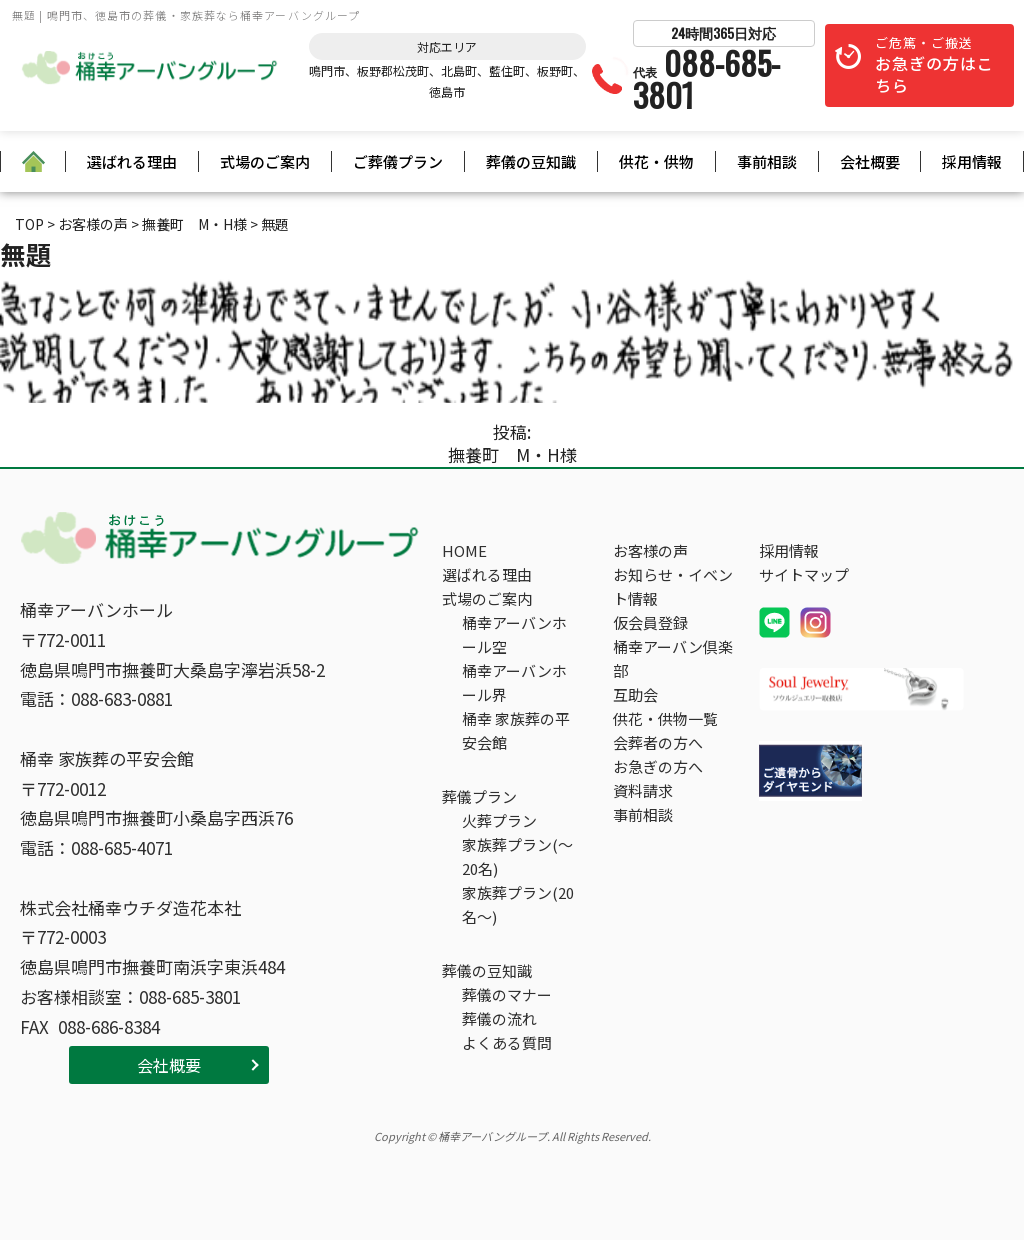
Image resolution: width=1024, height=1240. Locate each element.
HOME (464, 550)
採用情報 (972, 161)
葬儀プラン (479, 796)
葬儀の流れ (499, 1018)
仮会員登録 (650, 622)
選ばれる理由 (132, 161)
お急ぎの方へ (658, 766)
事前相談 (767, 161)
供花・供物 (656, 161)
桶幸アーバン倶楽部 (673, 658)
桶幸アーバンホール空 (514, 634)
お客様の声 (650, 550)
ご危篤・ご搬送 (934, 65)
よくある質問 (507, 1042)
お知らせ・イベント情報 (673, 586)
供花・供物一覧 (665, 718)
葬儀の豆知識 (531, 161)
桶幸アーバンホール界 (514, 682)
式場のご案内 (265, 161)
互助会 (635, 694)
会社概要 (870, 161)
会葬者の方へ (658, 742)
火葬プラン (499, 820)
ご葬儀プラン (398, 161)
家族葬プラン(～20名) (517, 856)
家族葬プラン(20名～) (518, 904)
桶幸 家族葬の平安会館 (516, 730)
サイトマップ (804, 574)
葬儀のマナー (507, 994)
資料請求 (643, 790)
